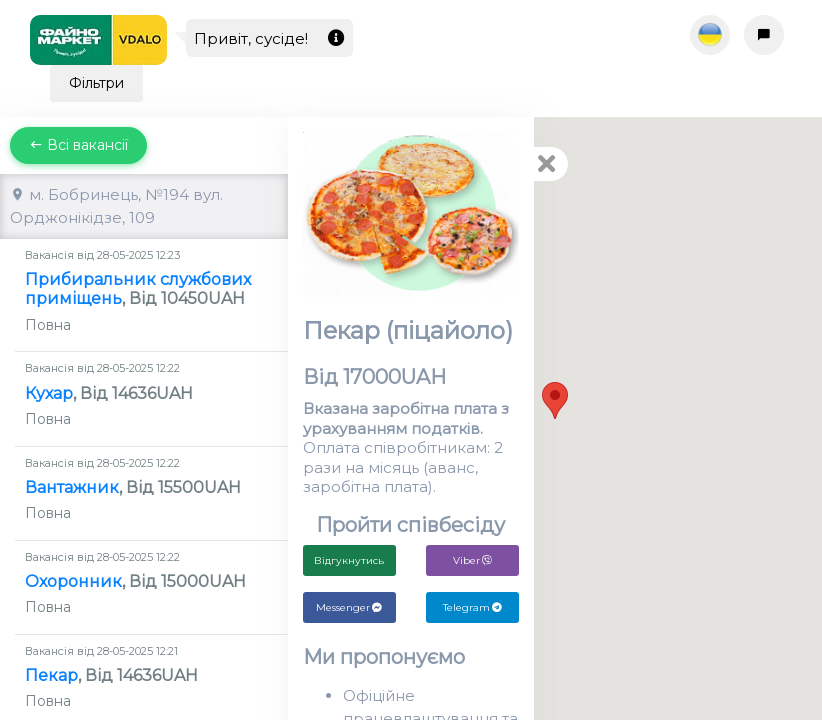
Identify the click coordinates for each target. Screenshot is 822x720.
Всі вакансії (78, 145)
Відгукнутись (349, 560)
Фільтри (96, 83)
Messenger (349, 607)
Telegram (472, 607)
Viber (472, 560)
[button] (555, 400)
